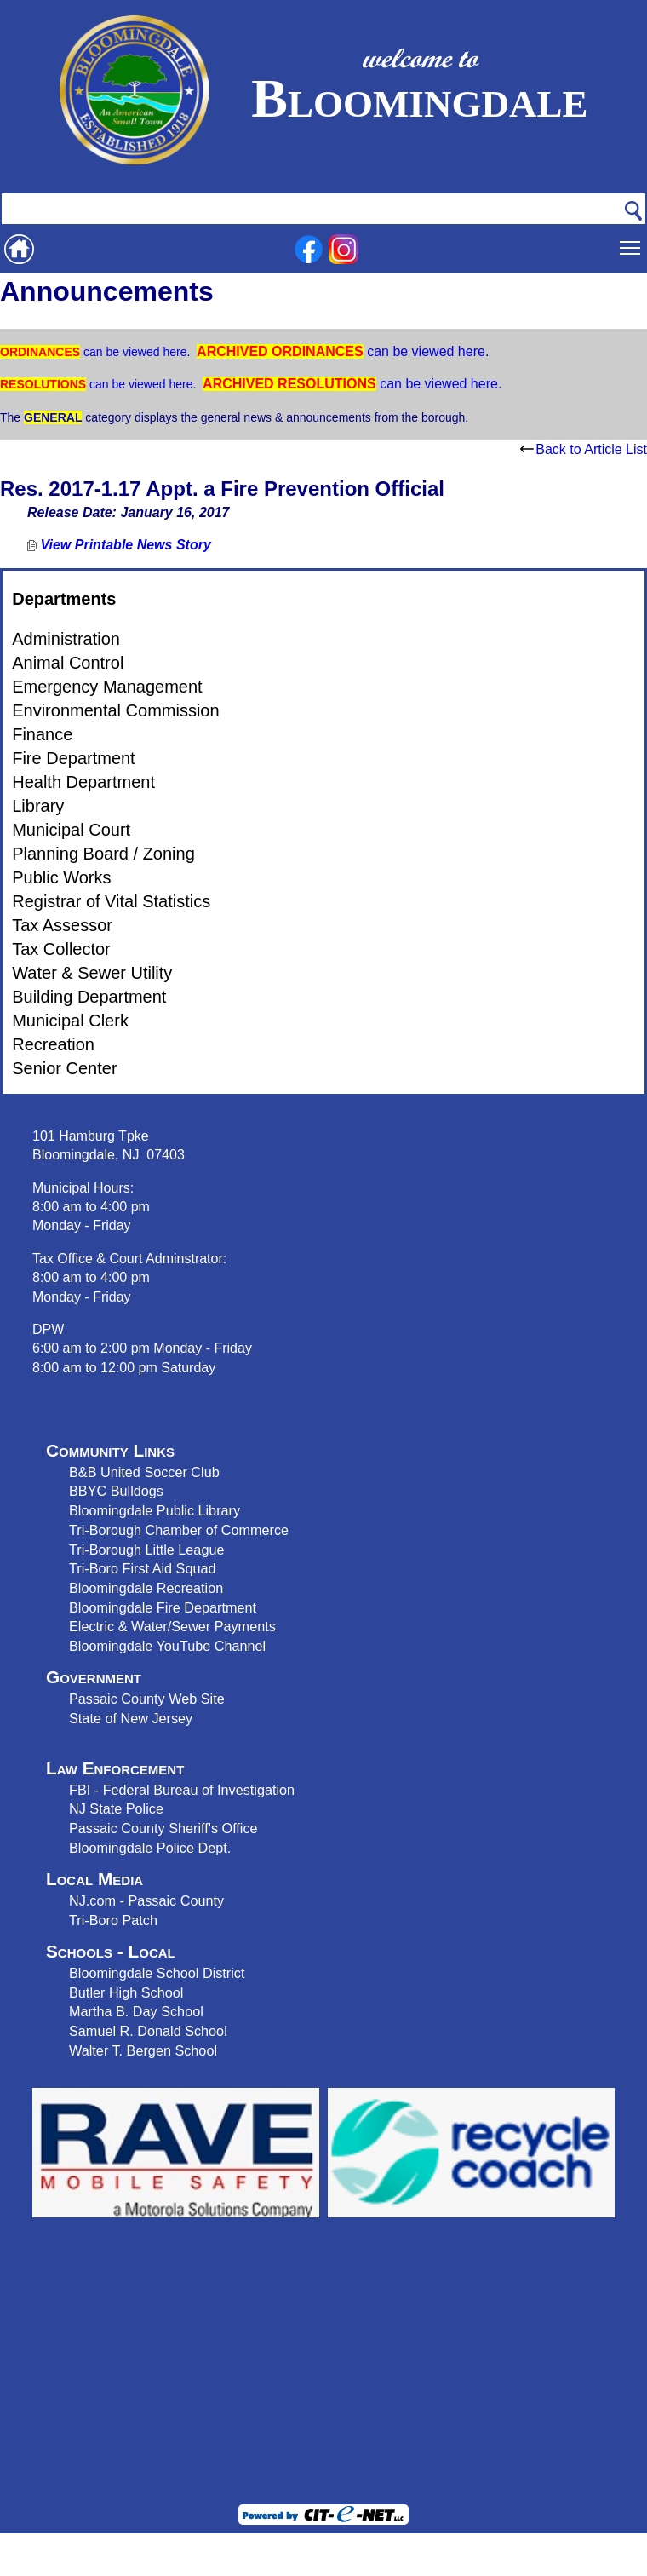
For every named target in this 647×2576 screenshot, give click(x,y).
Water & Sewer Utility (92, 972)
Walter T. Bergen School (143, 2050)
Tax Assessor (62, 925)
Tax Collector (61, 949)
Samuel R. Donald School (148, 2030)
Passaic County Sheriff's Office (163, 1828)
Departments (64, 598)
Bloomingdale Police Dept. (150, 1847)
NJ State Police (116, 1808)
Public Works (61, 877)
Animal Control (67, 662)
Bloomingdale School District (156, 1973)
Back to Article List (583, 449)
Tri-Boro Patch (113, 1920)
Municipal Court (71, 829)
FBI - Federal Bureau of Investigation (182, 1789)
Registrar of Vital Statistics (111, 901)
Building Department (89, 996)
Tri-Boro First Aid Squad (142, 1568)
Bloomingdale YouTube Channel (167, 1645)
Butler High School (126, 1992)
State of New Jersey (130, 1718)
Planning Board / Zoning (103, 853)
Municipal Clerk (70, 1020)
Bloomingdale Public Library (154, 1510)
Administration (66, 639)
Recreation (53, 1044)
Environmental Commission (115, 710)
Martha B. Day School (136, 2011)
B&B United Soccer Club (144, 1472)
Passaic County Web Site (147, 1698)
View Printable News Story (119, 545)
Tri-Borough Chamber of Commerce (179, 1530)
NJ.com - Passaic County (146, 1900)
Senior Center (64, 1068)
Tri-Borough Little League (146, 1549)
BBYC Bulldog (113, 1490)
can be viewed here (133, 352)
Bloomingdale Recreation (146, 1588)
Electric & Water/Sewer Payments (172, 1626)
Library (38, 805)
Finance (42, 734)
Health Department (83, 782)
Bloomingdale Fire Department (162, 1607)
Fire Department (73, 758)
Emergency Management (107, 686)
